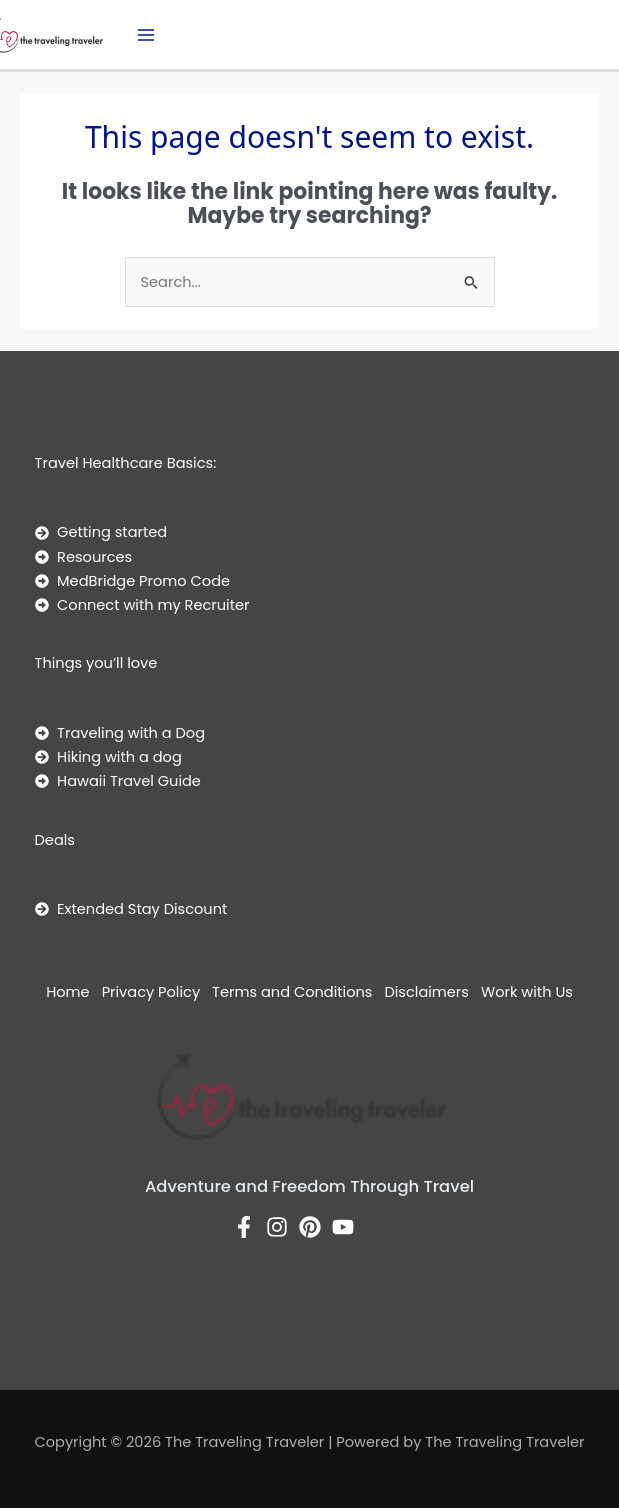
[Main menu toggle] (146, 35)
